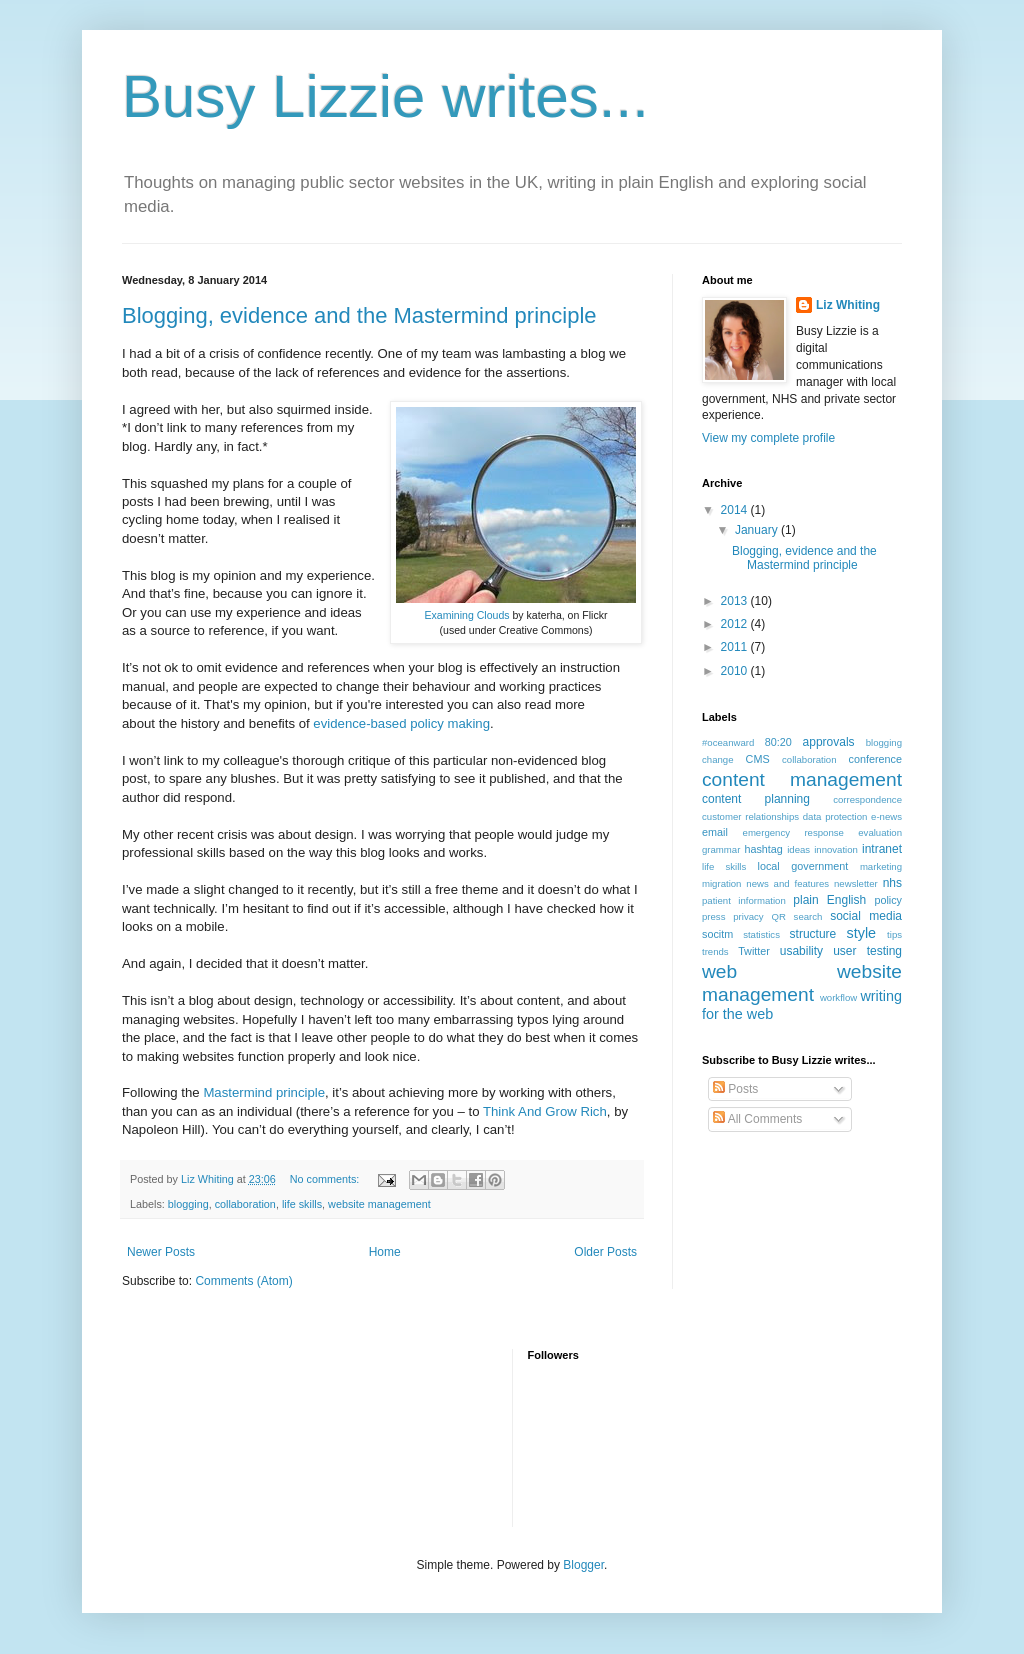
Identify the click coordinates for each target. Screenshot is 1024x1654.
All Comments (757, 1119)
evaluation (880, 832)
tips (894, 934)
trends (715, 951)
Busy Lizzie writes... (385, 96)
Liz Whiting (848, 305)
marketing (881, 866)
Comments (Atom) (243, 1281)
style (862, 933)
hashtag (763, 849)
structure (813, 934)
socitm (717, 934)
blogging (188, 1204)
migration (721, 883)
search (808, 916)
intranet (882, 849)
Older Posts (605, 1252)
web (719, 971)
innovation (836, 849)
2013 (736, 601)
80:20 (778, 742)
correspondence (867, 799)
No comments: (326, 1179)
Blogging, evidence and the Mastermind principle (359, 315)
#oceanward (728, 742)
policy (888, 900)
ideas (798, 849)
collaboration (245, 1204)
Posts (735, 1089)
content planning (756, 799)
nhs (892, 883)
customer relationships (750, 816)
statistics (761, 934)
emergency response (793, 832)
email (715, 832)
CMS (758, 759)
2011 (736, 647)
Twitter (754, 951)
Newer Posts (161, 1252)
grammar (721, 849)
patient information (744, 900)
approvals (829, 742)
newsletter (856, 883)
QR (778, 916)
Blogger (583, 1565)
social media (866, 916)
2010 (736, 671)
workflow (838, 997)
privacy (748, 916)
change (717, 759)
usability (801, 951)
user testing (867, 951)
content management (802, 779)
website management (379, 1204)
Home (385, 1252)
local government (803, 866)
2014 (736, 510)
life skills (302, 1204)
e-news (886, 816)
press (713, 916)
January (758, 530)
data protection (835, 816)
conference (875, 759)
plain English (829, 900)
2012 (736, 624)
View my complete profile (768, 438)
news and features (787, 883)
